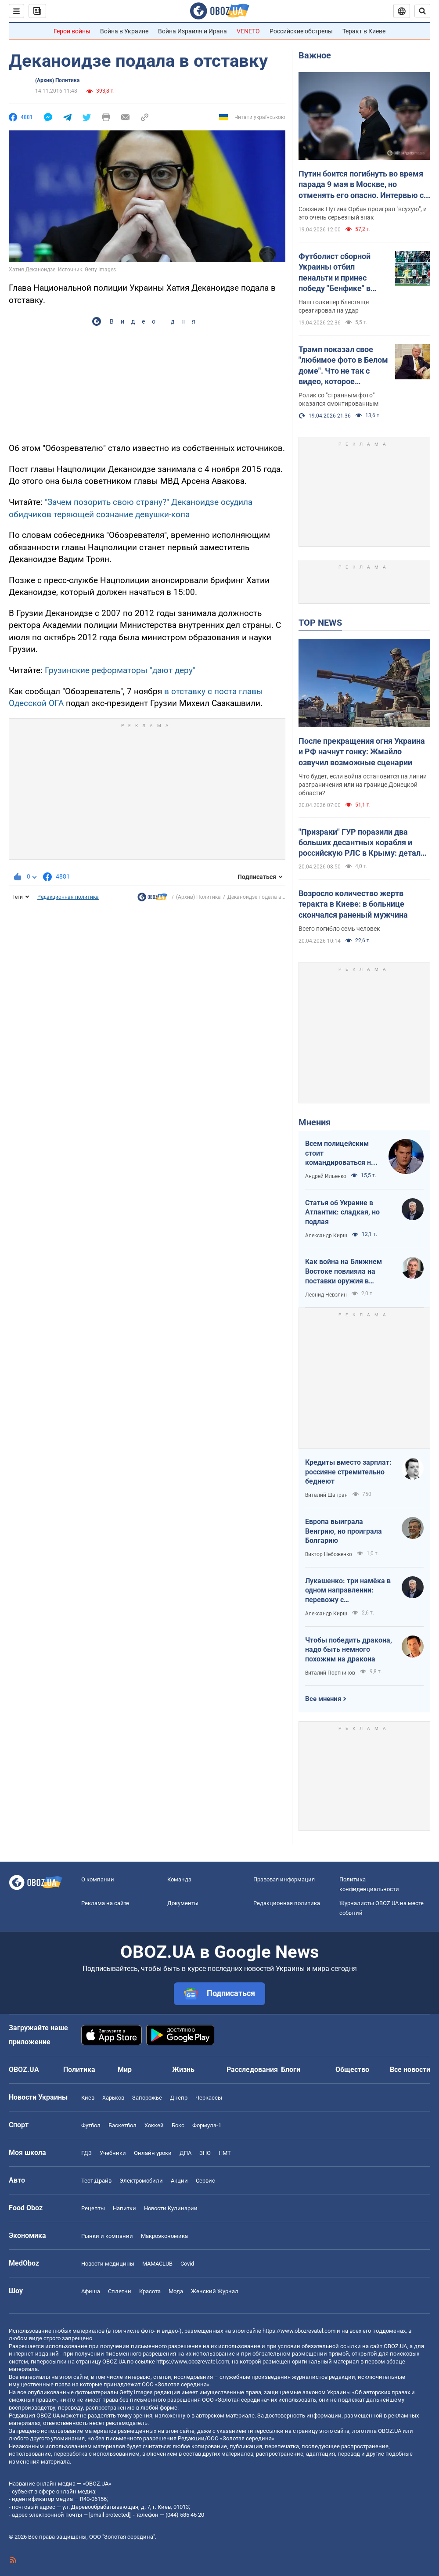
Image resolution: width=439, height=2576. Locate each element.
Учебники (113, 2153)
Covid (187, 2263)
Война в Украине (124, 31)
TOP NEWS (320, 622)
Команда (179, 1879)
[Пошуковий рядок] (422, 11)
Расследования (252, 2069)
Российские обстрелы (301, 31)
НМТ (225, 2153)
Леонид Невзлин (326, 1295)
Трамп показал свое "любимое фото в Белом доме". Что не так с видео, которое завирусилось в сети (343, 366)
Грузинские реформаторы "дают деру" (120, 670)
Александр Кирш (326, 1235)
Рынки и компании (107, 2236)
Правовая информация (284, 1879)
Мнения (315, 1122)
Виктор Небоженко (328, 1554)
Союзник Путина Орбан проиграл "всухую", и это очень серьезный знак (363, 213)
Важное (315, 55)
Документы (182, 1903)
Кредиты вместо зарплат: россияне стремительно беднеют (348, 1471)
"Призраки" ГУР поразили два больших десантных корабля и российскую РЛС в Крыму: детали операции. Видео (362, 843)
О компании (97, 1879)
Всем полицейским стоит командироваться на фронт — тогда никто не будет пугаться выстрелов (340, 1153)
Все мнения (323, 1699)
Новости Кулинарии (171, 2208)
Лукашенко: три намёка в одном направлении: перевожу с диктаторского (348, 1591)
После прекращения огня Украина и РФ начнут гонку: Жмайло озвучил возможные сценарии (362, 751)
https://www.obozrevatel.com (299, 2330)
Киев (87, 2097)
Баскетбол (122, 2125)
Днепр (178, 2097)
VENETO (248, 31)
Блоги (290, 2069)
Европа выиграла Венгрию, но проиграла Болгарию (343, 1531)
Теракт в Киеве (363, 31)
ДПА (185, 2153)
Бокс (178, 2125)
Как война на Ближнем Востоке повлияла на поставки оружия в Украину (343, 1271)
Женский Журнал (214, 2291)
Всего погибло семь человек (339, 928)
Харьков (113, 2097)
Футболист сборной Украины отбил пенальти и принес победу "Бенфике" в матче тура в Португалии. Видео (335, 273)
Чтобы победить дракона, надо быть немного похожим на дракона (348, 1649)
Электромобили (141, 2180)
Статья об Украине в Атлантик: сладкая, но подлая (342, 1212)
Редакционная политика (68, 897)
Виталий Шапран (326, 1495)
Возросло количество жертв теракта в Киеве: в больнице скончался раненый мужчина (353, 904)
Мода (176, 2291)
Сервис (205, 2180)
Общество (352, 2069)
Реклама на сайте (105, 1903)
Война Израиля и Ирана (192, 31)
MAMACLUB (157, 2263)
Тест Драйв (96, 2180)
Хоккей (154, 2125)
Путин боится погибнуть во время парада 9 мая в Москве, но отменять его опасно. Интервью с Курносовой (361, 185)
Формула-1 (206, 2125)
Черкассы (208, 2097)
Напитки (124, 2208)
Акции (179, 2180)
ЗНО (205, 2153)
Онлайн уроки (153, 2153)
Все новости (410, 2069)
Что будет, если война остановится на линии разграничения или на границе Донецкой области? (363, 784)
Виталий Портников (330, 1673)
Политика (79, 2069)
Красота (150, 2291)
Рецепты (93, 2208)
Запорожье (147, 2097)
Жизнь (183, 2069)
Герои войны (72, 31)
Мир (125, 2069)
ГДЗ (86, 2153)
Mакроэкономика (164, 2236)
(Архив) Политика (57, 80)
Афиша (90, 2291)
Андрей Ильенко (325, 1176)
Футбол (91, 2125)
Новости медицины (107, 2263)
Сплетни (119, 2291)
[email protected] (109, 2514)
